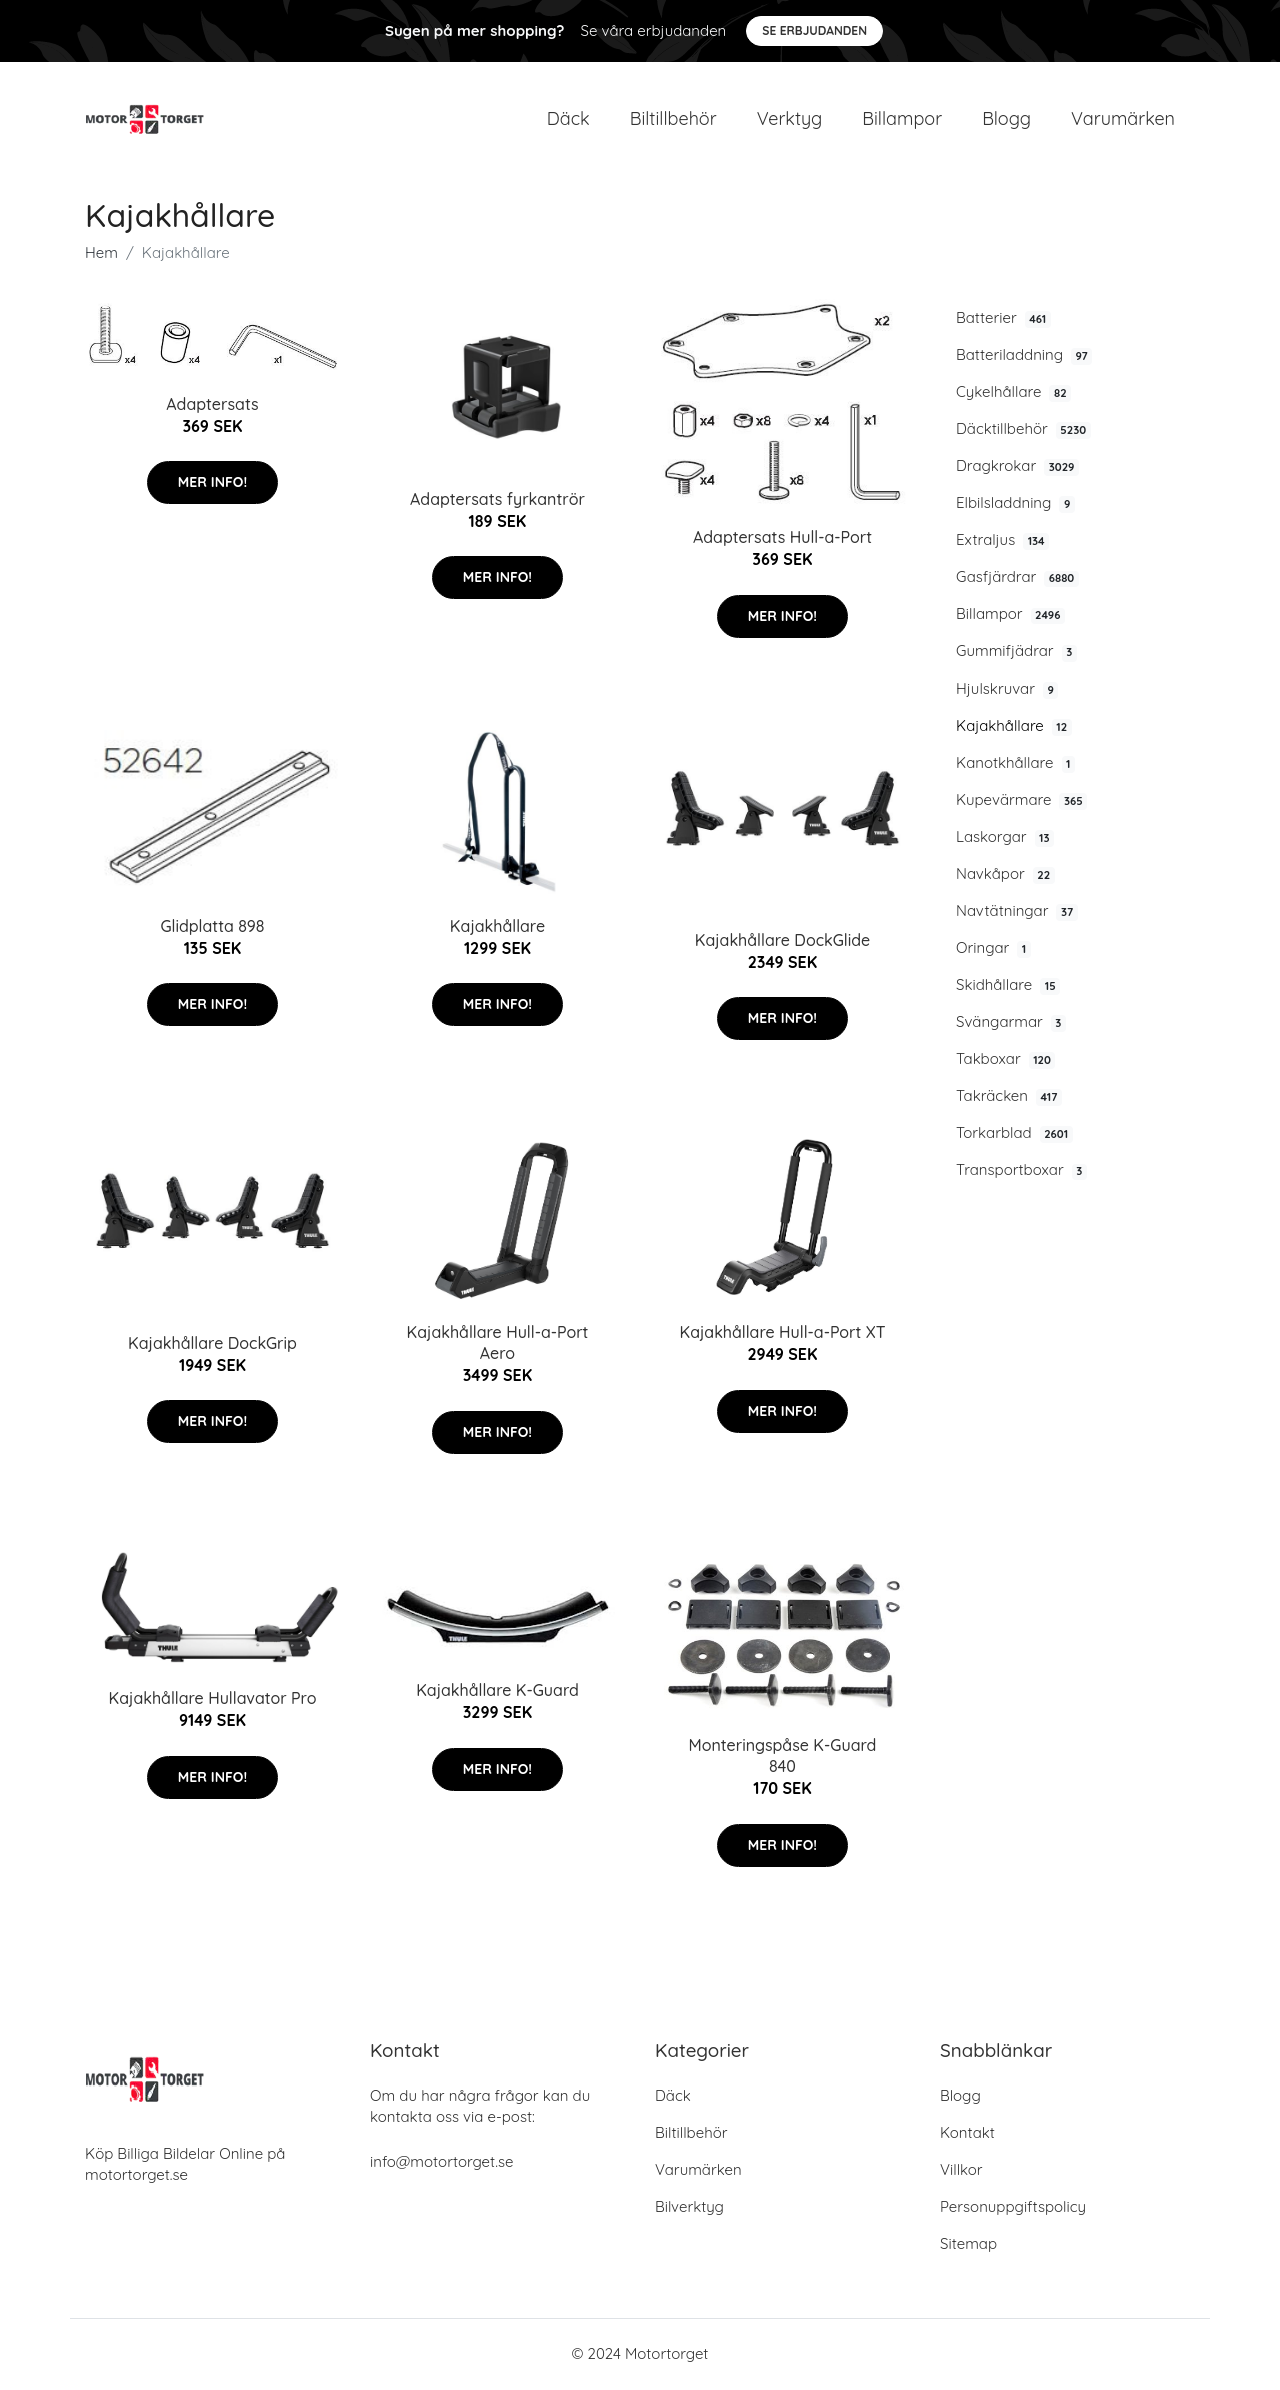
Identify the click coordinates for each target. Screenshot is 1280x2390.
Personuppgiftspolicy (1013, 2208)
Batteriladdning (1024, 356)
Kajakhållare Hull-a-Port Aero (498, 1344)
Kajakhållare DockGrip (212, 1344)
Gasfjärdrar (1017, 579)
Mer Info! (212, 483)
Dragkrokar (1017, 467)
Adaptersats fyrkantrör (497, 500)
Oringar (993, 949)
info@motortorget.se (441, 2163)
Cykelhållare (1013, 393)
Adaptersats (212, 405)
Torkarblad (1014, 1135)
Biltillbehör (673, 119)
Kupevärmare (1021, 801)
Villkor (961, 2171)
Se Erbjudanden (814, 30)
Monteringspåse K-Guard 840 (783, 1757)
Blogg (1006, 119)
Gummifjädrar (1016, 653)
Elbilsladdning (1015, 505)
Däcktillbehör (1023, 430)
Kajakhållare (1014, 727)
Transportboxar (1021, 1172)
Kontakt (967, 2134)
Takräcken (1009, 1098)
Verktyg (790, 119)
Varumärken (1123, 119)
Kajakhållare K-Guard (497, 1692)
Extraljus (1002, 542)
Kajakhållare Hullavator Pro (213, 1700)
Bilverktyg (689, 2208)
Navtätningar (1017, 912)
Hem (101, 253)
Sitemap (968, 2245)
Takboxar (1005, 1060)
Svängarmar (1011, 1023)
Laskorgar (1005, 838)
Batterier (1003, 319)
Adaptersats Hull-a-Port (782, 539)
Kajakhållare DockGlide (782, 941)
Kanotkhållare (1015, 764)
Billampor (902, 119)
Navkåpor (1005, 875)
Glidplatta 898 (212, 927)
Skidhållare (1008, 986)
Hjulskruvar (1007, 690)
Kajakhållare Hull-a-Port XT (782, 1334)
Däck (568, 119)
